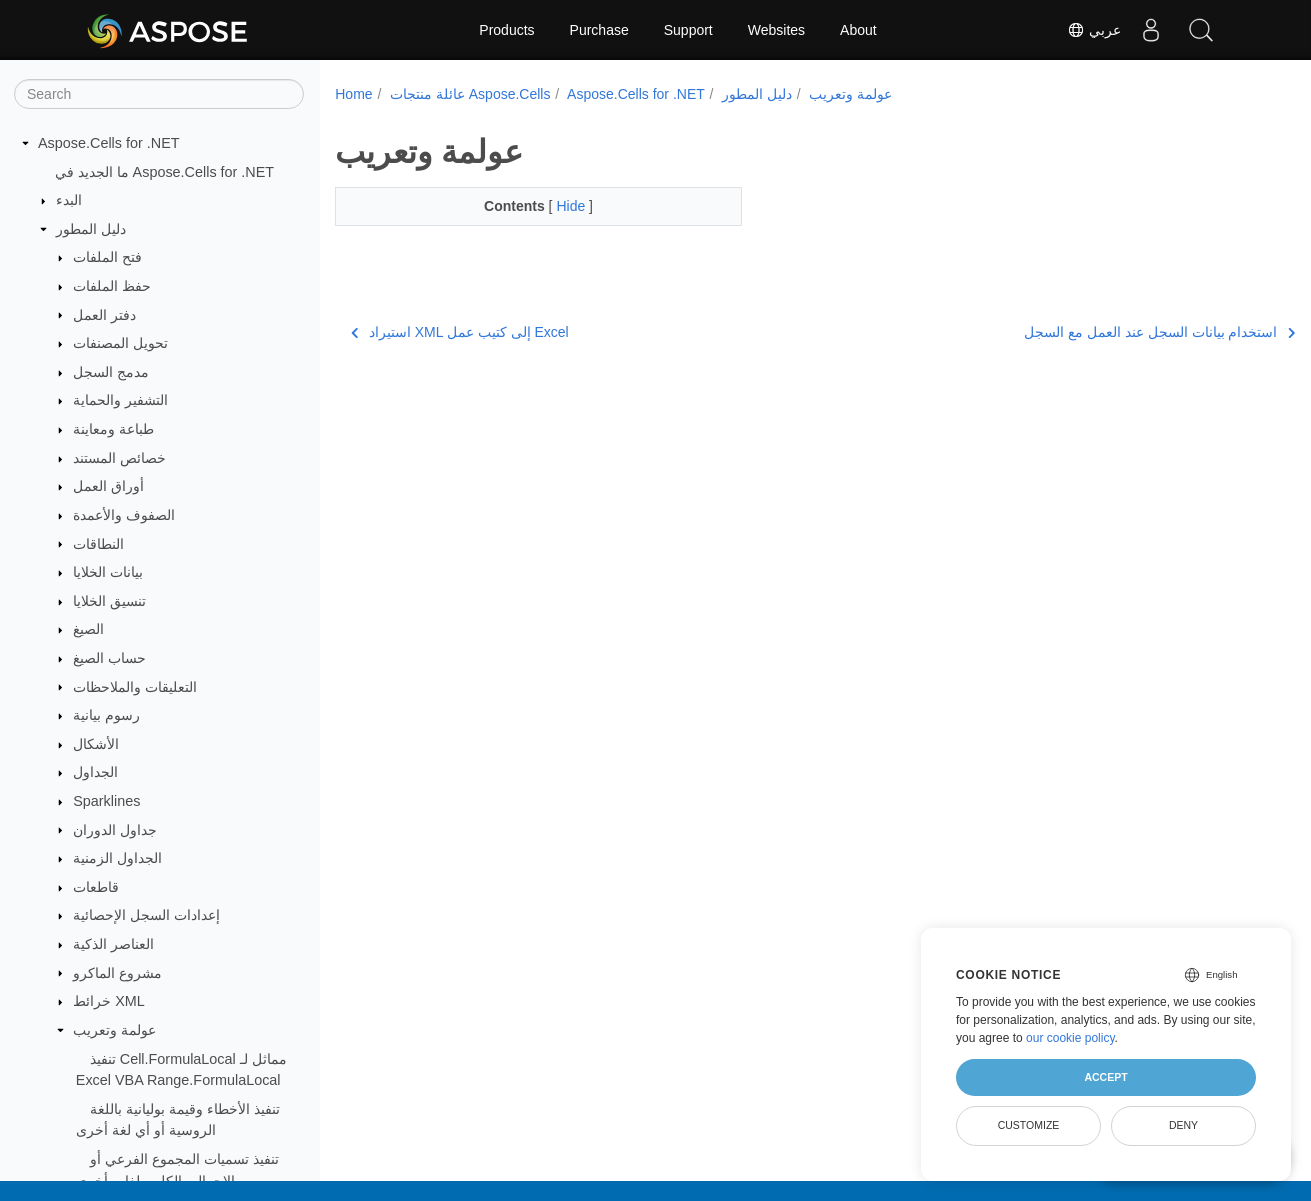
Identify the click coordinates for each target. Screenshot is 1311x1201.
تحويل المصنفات (120, 343)
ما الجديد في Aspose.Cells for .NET (165, 172)
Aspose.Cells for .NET (109, 143)
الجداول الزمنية (117, 858)
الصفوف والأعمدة (124, 515)
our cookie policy (1070, 1038)
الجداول (95, 772)
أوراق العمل (108, 486)
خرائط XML (109, 1001)
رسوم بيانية (106, 715)
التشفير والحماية (120, 400)
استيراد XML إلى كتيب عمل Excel (459, 332)
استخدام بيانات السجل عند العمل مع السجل (1092, 332)
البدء (69, 200)
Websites (776, 30)
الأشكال (96, 744)
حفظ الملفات (112, 286)
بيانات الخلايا (108, 572)
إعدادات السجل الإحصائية (146, 915)
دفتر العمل (104, 315)
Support (688, 30)
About (858, 30)
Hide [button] (558, 206)
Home (353, 94)
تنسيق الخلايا (109, 601)
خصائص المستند (119, 458)
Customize (1029, 1125)
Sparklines (106, 801)
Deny (1183, 1125)
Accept (1105, 1077)
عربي (1094, 30)
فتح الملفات (107, 257)
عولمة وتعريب (114, 1030)
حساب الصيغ (109, 658)
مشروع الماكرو (117, 973)
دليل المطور (91, 229)
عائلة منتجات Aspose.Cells (470, 94)
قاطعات (96, 887)
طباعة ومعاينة (113, 429)
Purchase (599, 30)
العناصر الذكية (113, 944)
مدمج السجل (111, 372)
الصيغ (88, 629)
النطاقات (98, 544)
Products (506, 30)
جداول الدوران (115, 830)
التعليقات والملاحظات (135, 687)
